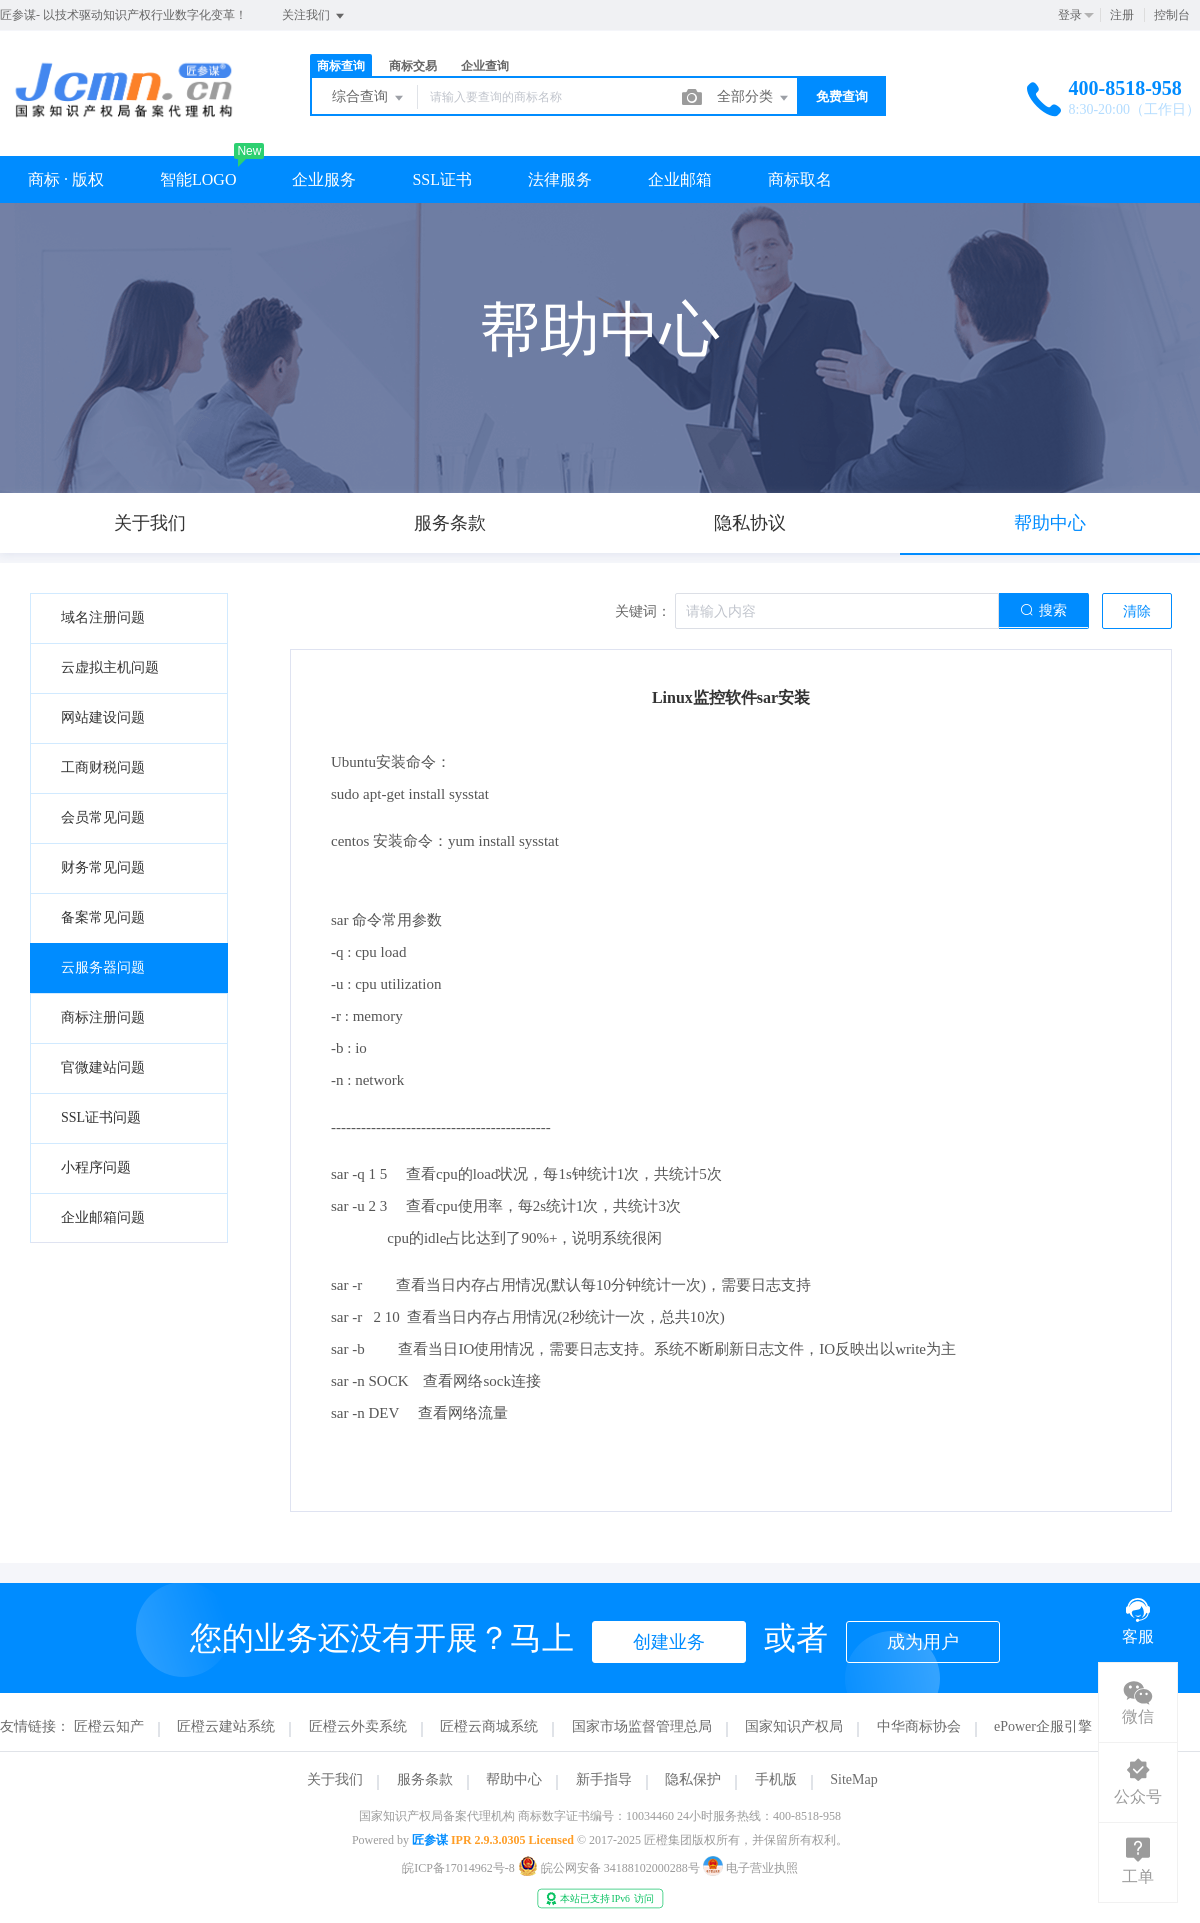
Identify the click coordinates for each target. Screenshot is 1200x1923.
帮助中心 (514, 1779)
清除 (1137, 611)
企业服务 (324, 179)
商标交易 (413, 66)
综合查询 (369, 98)
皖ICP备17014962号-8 (458, 1868)
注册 (1122, 15)
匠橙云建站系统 (226, 1726)
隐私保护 (693, 1779)
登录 (1070, 15)
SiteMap (853, 1779)
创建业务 (669, 1642)
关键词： (643, 611)
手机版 (776, 1779)
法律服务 (560, 179)
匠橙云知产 (109, 1726)
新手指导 (604, 1779)
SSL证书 (442, 179)
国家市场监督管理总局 (642, 1726)
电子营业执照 (750, 1868)
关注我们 (314, 16)
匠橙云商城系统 (489, 1726)
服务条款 (425, 1779)
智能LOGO (198, 179)
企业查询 (485, 66)
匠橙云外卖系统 (358, 1726)
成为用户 (923, 1642)
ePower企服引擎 (1043, 1726)
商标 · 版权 (66, 179)
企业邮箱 (680, 179)
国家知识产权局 (794, 1726)
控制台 (1172, 15)
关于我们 (335, 1779)
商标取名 (800, 179)
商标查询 (341, 66)
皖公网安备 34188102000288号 (610, 1868)
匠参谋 (430, 1840)
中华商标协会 (919, 1726)
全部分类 (754, 98)
